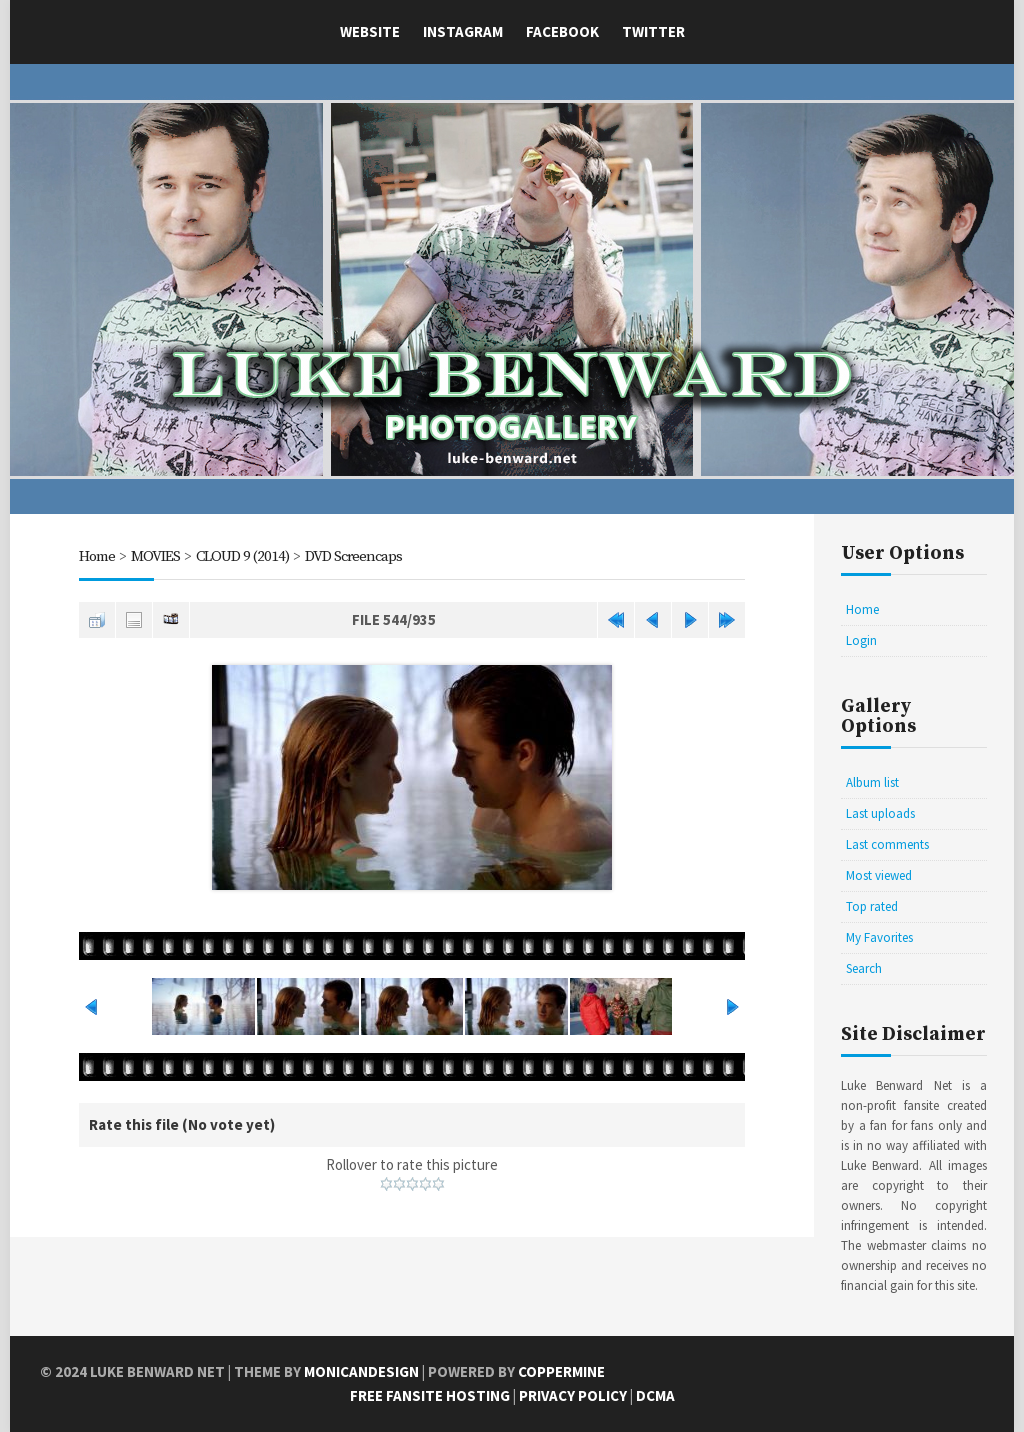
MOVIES (155, 556)
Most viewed (879, 875)
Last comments (887, 844)
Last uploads (880, 813)
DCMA (655, 1395)
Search (864, 968)
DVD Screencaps (353, 556)
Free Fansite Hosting (430, 1395)
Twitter (653, 31)
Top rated (872, 906)
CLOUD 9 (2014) (242, 556)
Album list (872, 782)
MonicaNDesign (361, 1371)
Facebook (562, 31)
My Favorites (879, 937)
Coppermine (561, 1371)
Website (370, 31)
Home (97, 556)
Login (861, 640)
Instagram (463, 31)
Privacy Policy (573, 1395)
